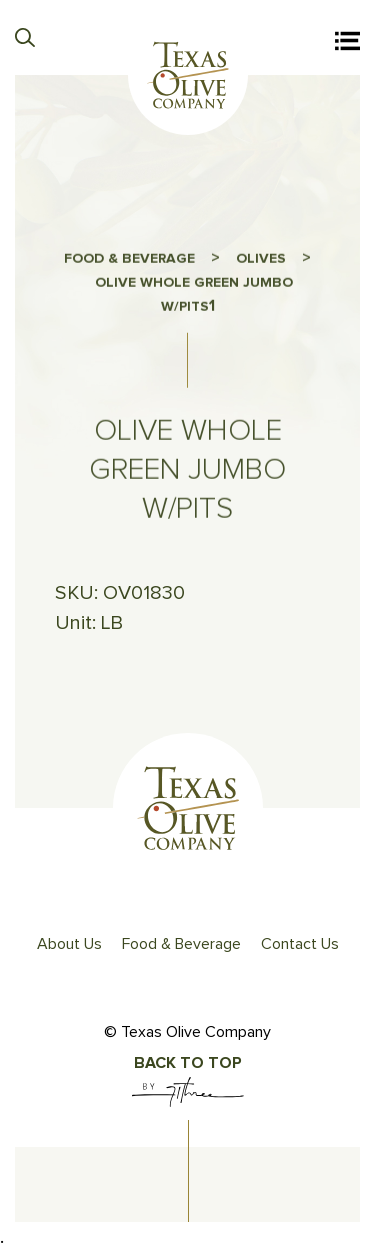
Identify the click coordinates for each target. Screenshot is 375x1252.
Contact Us (300, 944)
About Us (69, 944)
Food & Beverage (181, 944)
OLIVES (261, 263)
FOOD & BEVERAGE (129, 263)
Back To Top (188, 1063)
